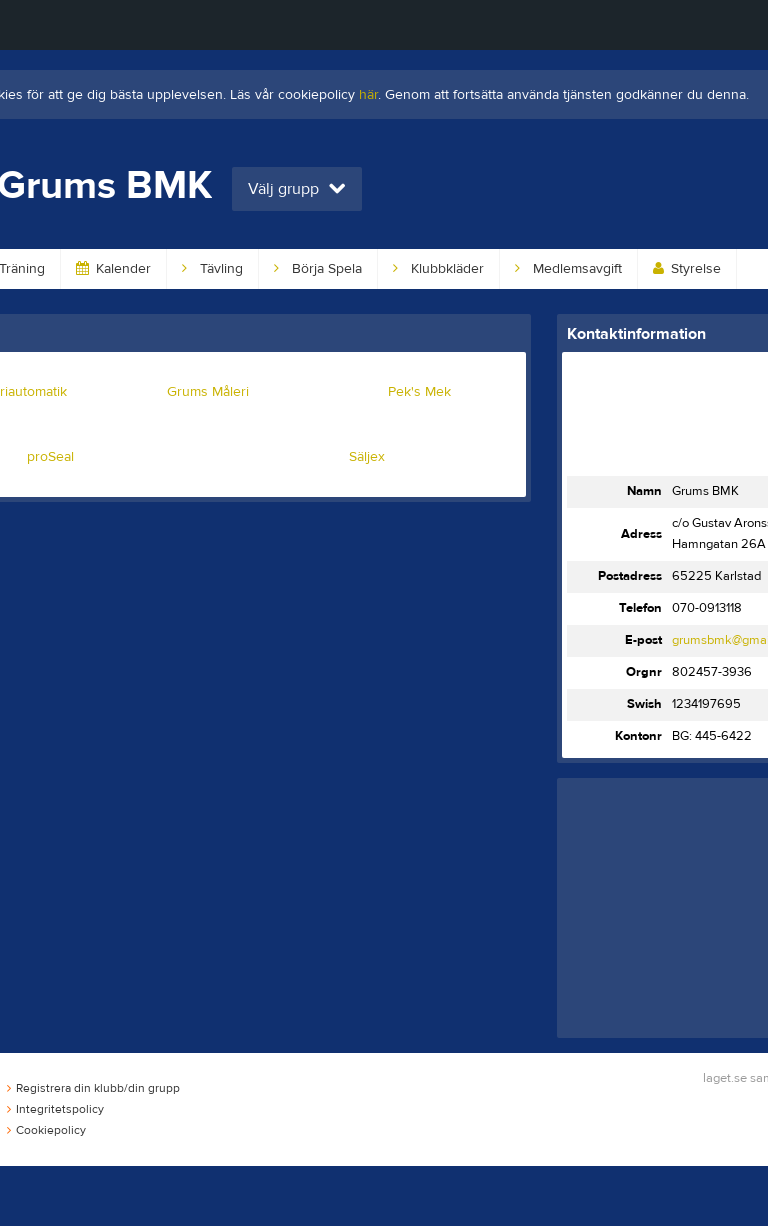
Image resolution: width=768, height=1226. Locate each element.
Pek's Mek (419, 392)
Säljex (367, 457)
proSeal (50, 457)
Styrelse (687, 269)
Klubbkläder (438, 269)
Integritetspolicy (55, 1109)
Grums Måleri (208, 392)
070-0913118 (707, 608)
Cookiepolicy (46, 1130)
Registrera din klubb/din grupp (93, 1088)
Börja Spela (318, 269)
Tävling (212, 269)
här (368, 95)
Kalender (113, 269)
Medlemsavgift (568, 269)
